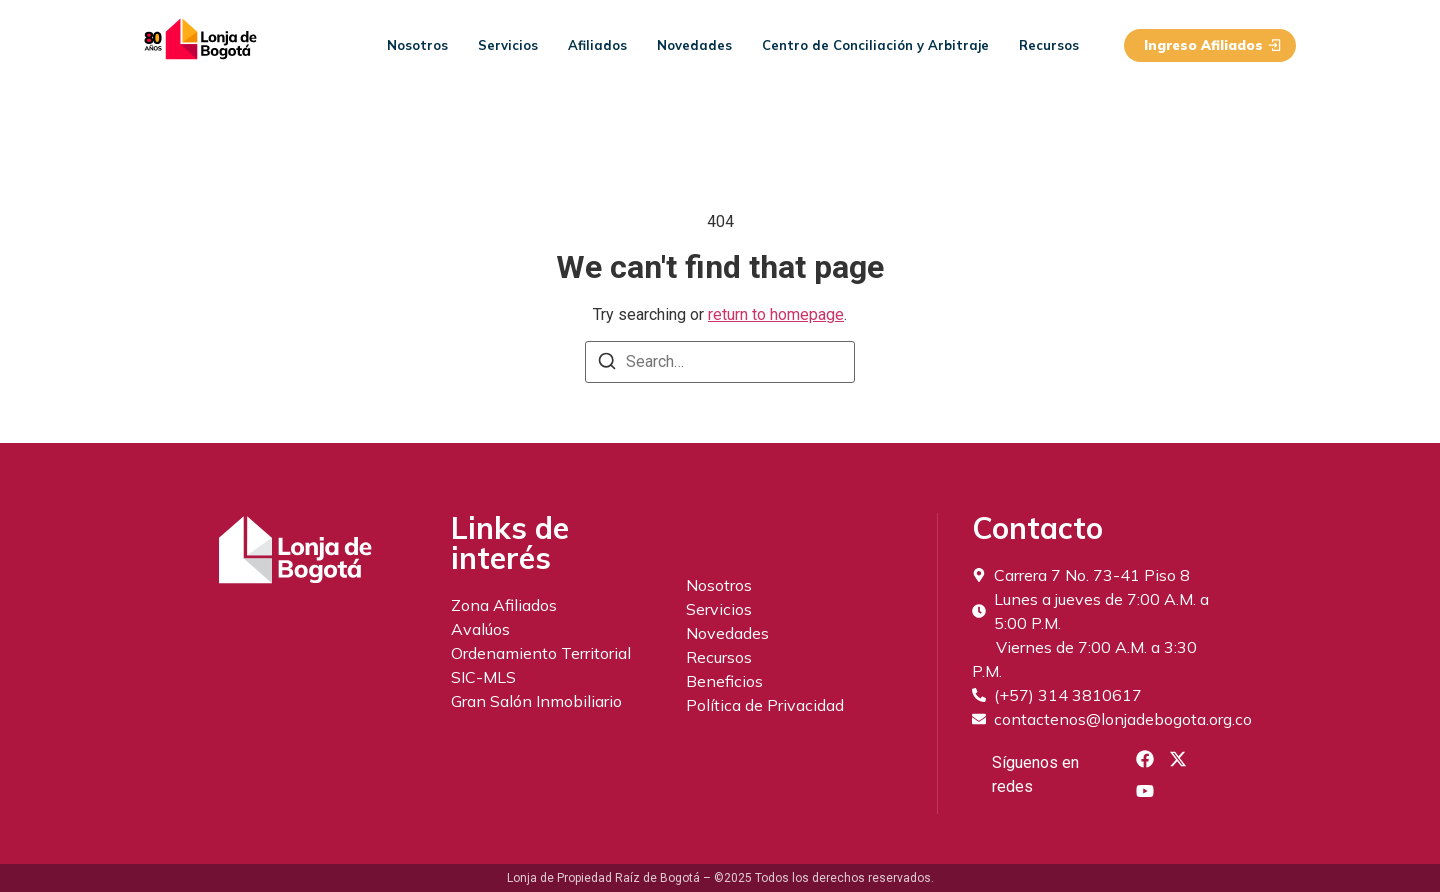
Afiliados (597, 45)
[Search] (607, 364)
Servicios (508, 45)
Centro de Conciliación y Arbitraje (875, 45)
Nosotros (417, 45)
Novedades (694, 45)
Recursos (1049, 45)
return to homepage (776, 314)
